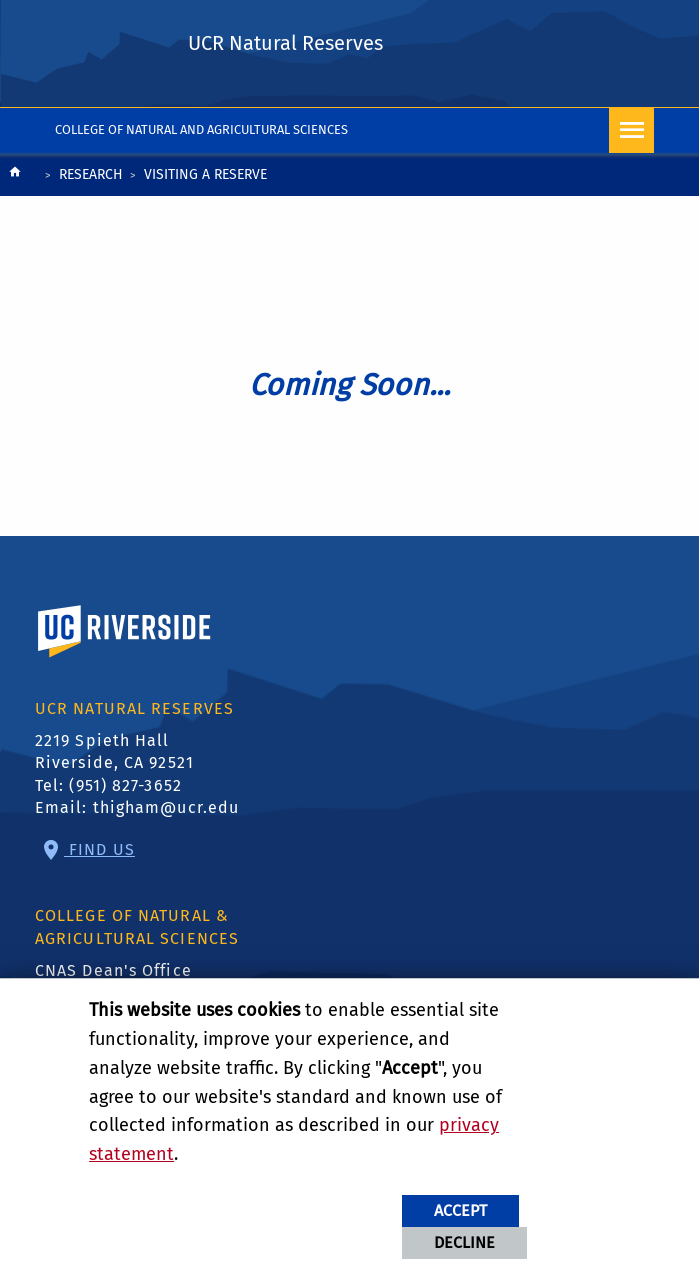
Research (91, 174)
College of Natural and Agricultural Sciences (201, 129)
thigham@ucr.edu (166, 807)
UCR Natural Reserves (285, 43)
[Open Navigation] (631, 130)
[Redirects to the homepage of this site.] (15, 176)
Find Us (99, 849)
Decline (464, 1242)
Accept (460, 1210)
